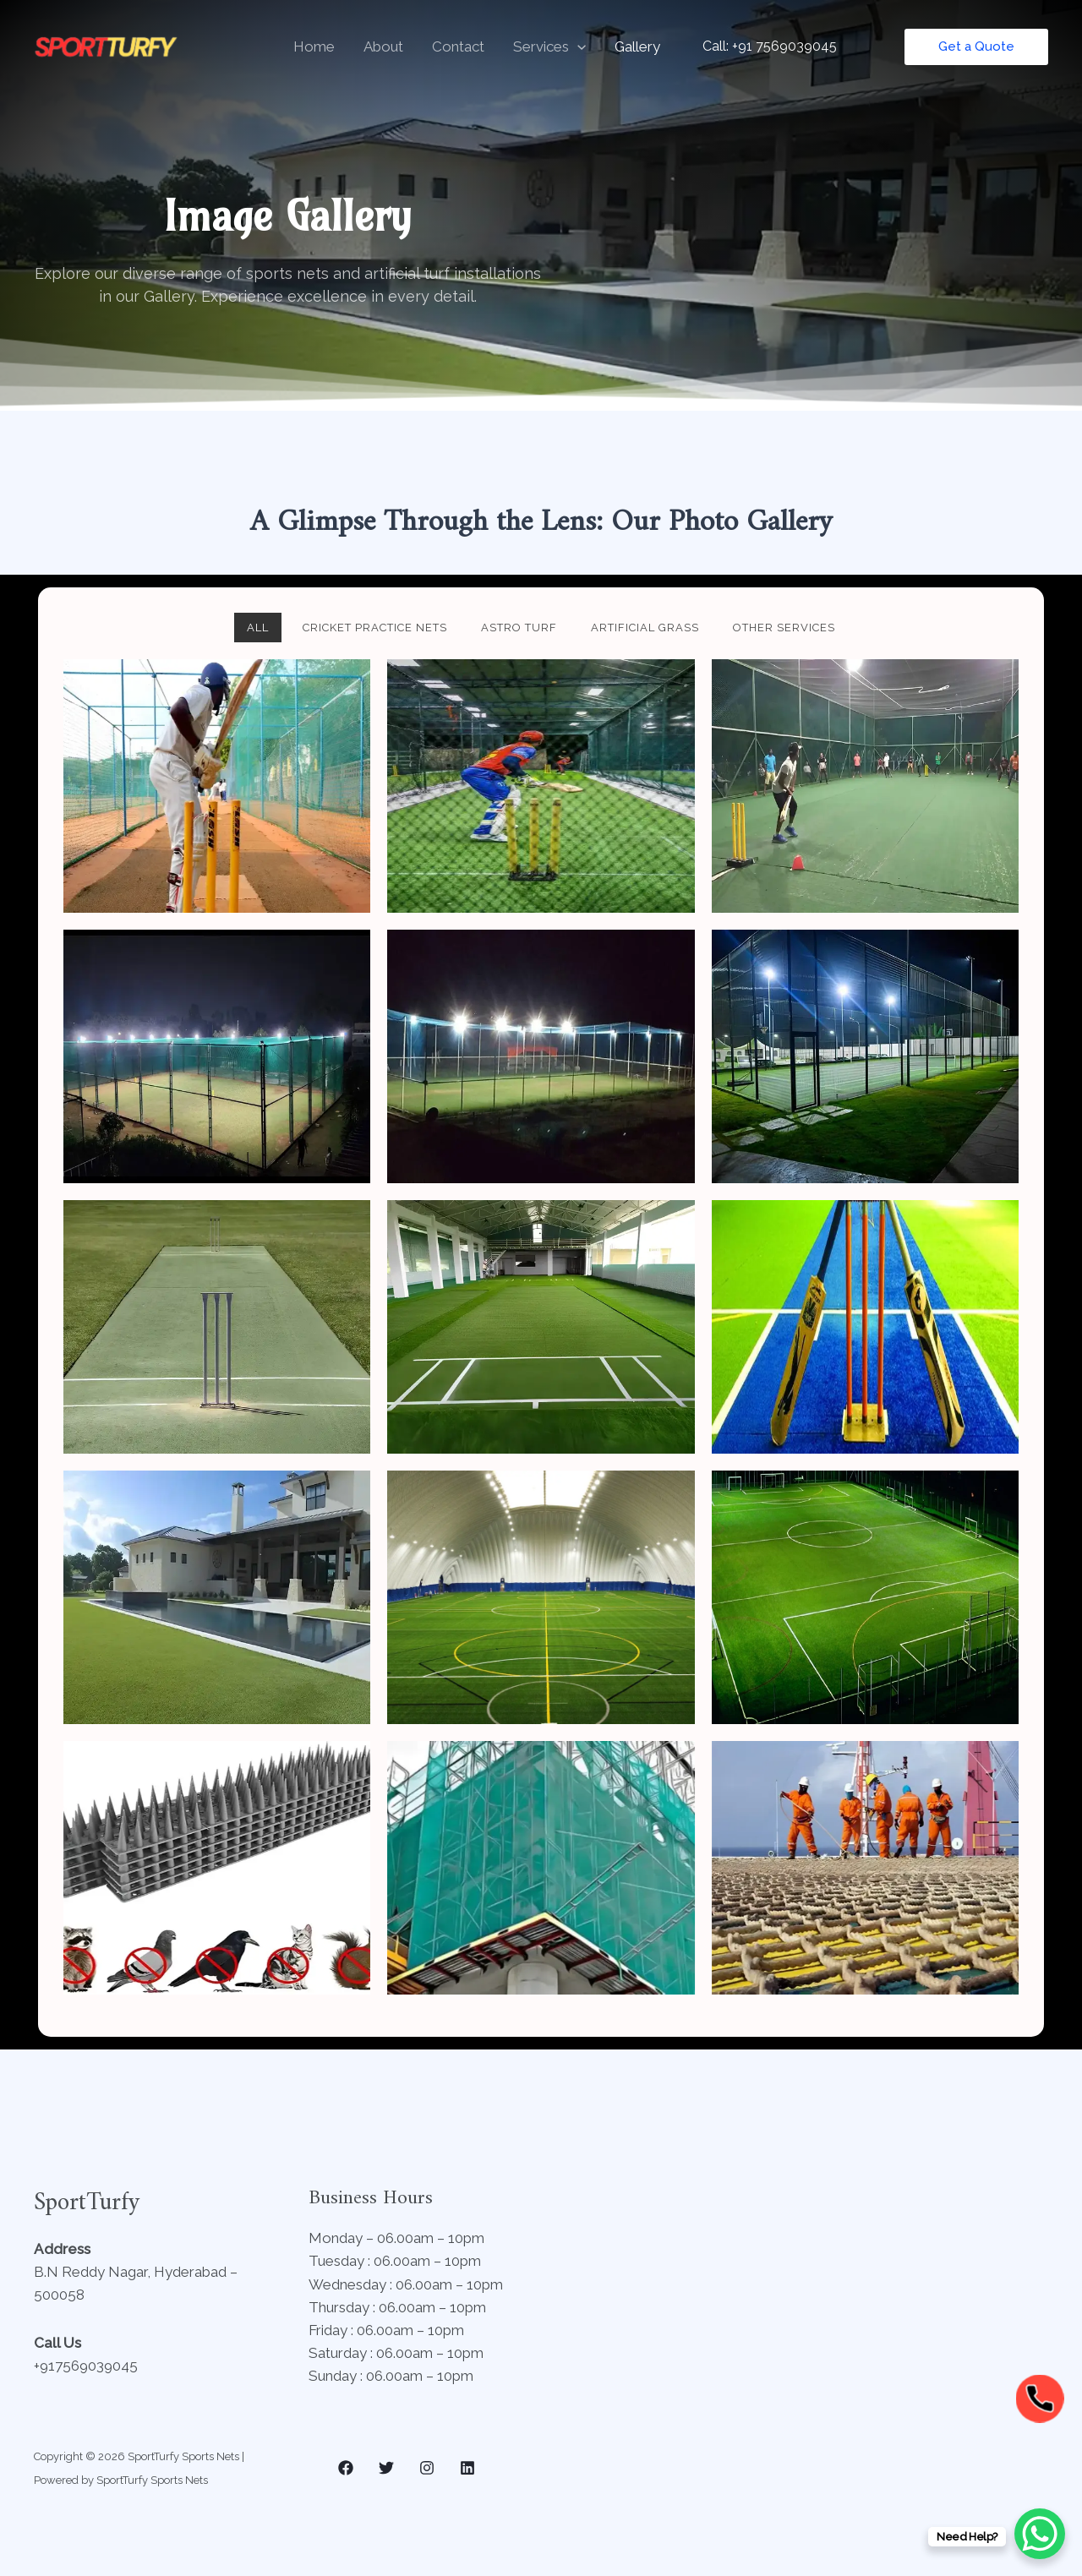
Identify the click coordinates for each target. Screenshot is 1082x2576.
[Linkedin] (467, 2467)
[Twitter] (386, 2467)
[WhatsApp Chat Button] (1039, 2533)
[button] (577, 46)
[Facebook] (345, 2467)
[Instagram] (426, 2467)
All (258, 627)
